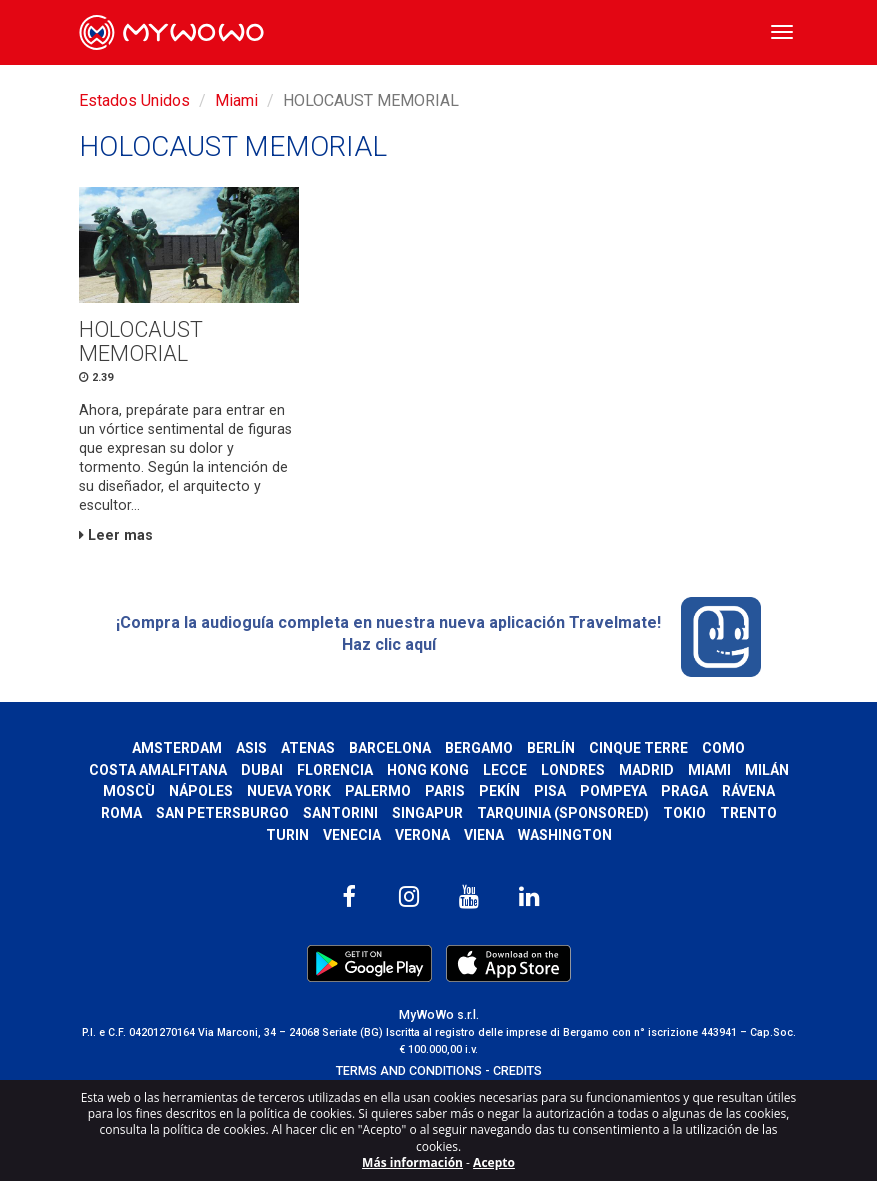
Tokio (684, 813)
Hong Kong (428, 770)
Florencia (335, 770)
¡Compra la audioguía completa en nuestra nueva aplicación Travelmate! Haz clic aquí (438, 637)
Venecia (352, 835)
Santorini (340, 813)
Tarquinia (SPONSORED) (563, 813)
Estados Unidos (134, 100)
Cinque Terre (638, 748)
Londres (573, 770)
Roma (121, 813)
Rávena (748, 791)
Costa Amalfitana (158, 770)
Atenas (308, 748)
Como (723, 748)
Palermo (378, 791)
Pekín (499, 791)
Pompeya (613, 791)
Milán (767, 770)
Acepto (494, 1162)
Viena (484, 835)
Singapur (427, 813)
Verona (422, 835)
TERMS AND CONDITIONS (409, 1070)
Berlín (551, 748)
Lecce (505, 770)
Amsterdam (177, 748)
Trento (748, 813)
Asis (251, 748)
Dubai (262, 770)
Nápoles (201, 791)
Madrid (646, 770)
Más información (412, 1162)
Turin (287, 835)
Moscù (129, 791)
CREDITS (517, 1070)
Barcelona (390, 748)
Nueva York (289, 791)
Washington (565, 835)
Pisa (550, 791)
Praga (684, 791)
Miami (236, 100)
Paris (445, 791)
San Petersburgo (222, 813)
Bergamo (479, 748)
